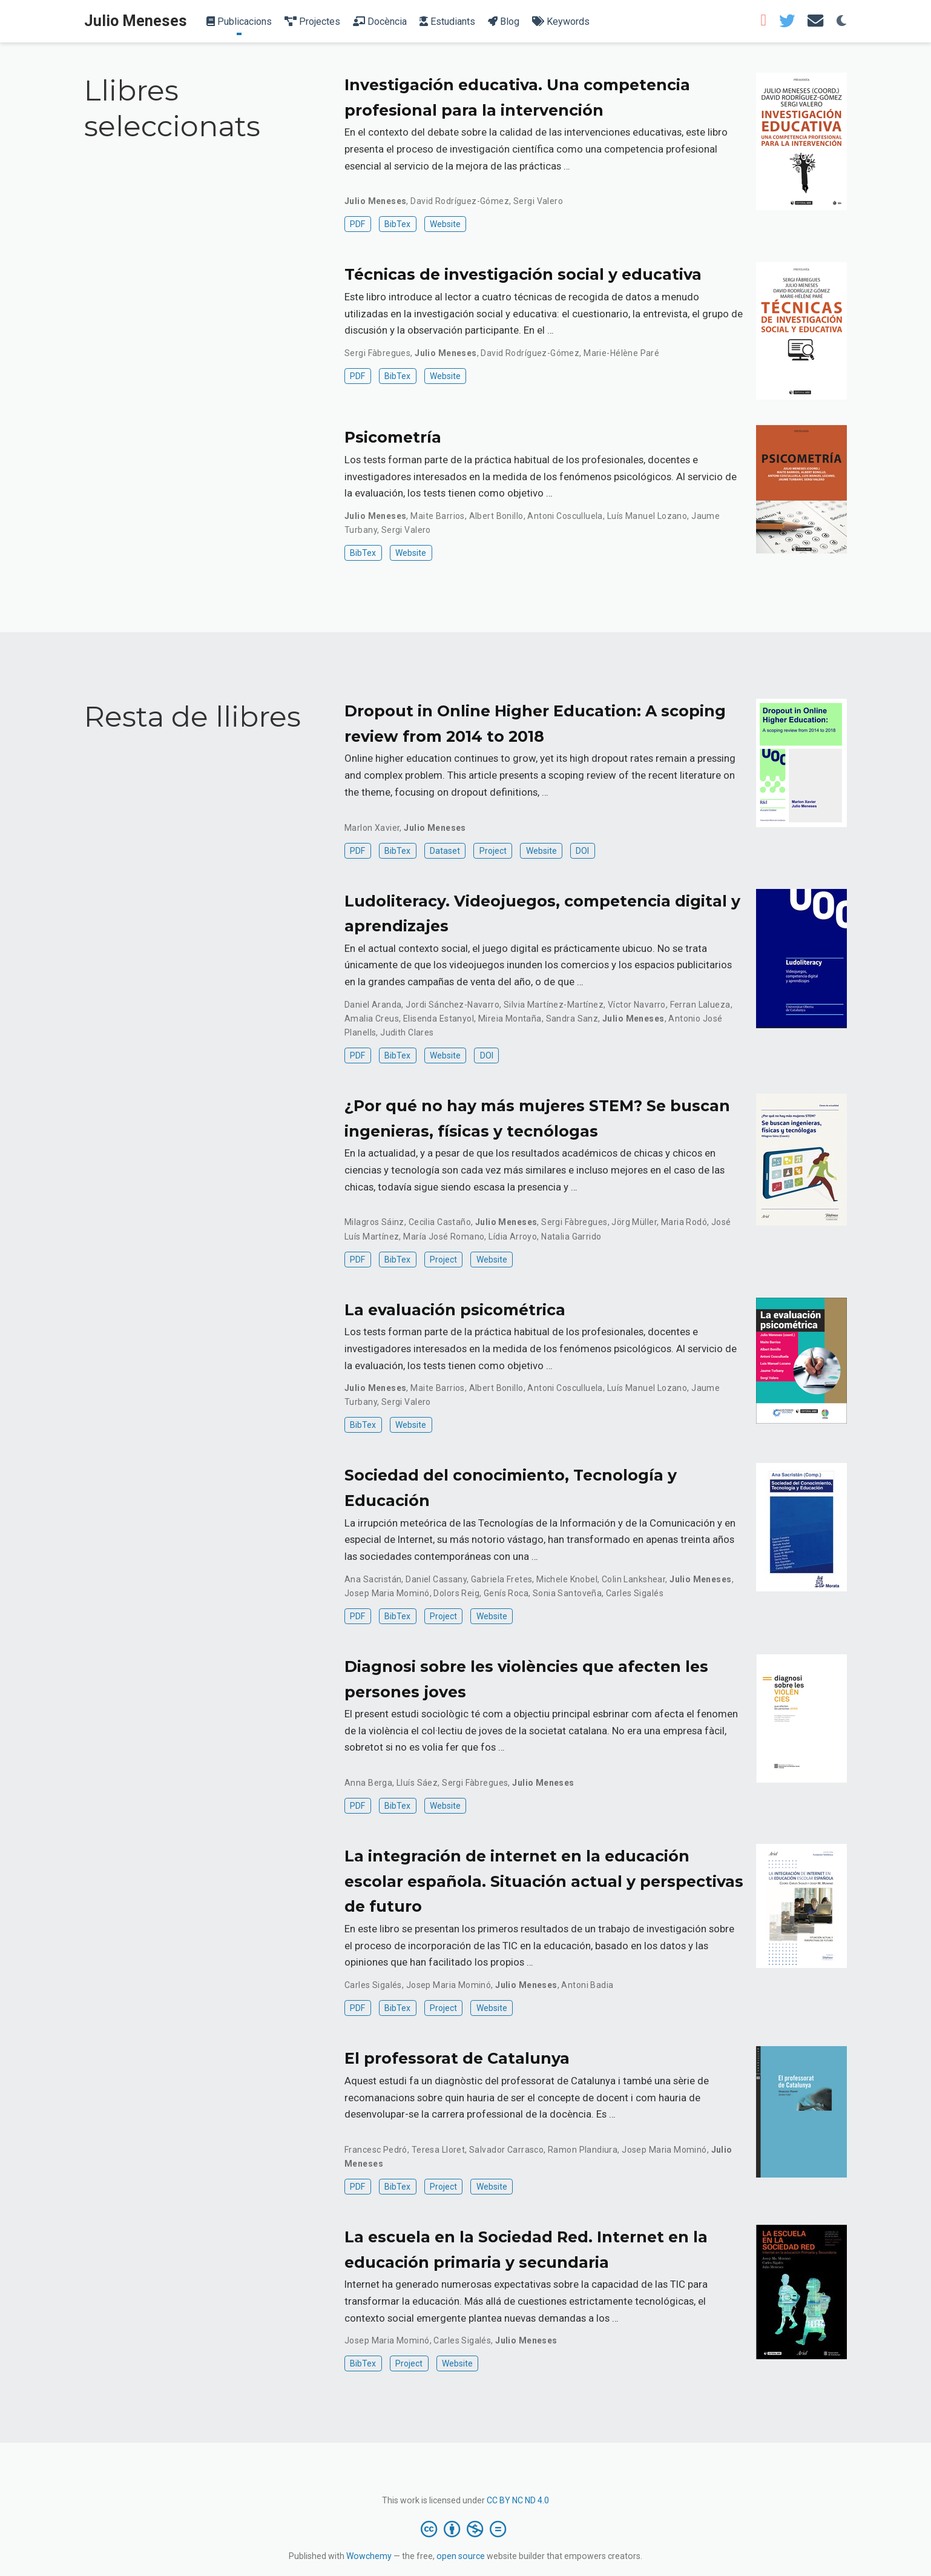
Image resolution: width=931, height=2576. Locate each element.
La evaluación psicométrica (454, 1310)
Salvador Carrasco (506, 2150)
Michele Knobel (566, 1579)
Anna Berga (368, 1783)
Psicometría (392, 437)
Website (445, 224)
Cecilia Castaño (440, 1222)
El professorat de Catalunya (457, 2058)
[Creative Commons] (466, 2529)
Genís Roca (506, 1593)
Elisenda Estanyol (438, 1018)
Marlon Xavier (372, 828)
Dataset (445, 851)
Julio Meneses (135, 21)
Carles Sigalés (634, 1593)
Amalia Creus (371, 1018)
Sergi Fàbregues (377, 353)
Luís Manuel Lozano (647, 516)
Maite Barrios (437, 516)
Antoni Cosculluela (565, 516)
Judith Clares (406, 1032)
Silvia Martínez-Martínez (554, 1004)
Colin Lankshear (633, 1579)
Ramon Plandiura (582, 2150)
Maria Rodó (684, 1222)
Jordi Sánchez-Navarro (452, 1004)
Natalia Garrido (571, 1236)
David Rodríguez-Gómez (459, 201)
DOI (582, 851)
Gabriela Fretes (501, 1579)
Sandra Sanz (572, 1018)
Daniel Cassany (436, 1579)
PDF (357, 224)
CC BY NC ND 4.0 (518, 2500)
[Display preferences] (841, 21)
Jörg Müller (634, 1222)
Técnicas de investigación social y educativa (523, 274)
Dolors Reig (456, 1593)
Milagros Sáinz (374, 1222)
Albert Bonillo (496, 516)
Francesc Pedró (375, 2150)
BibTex (397, 224)
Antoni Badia (587, 1985)
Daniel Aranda (372, 1004)
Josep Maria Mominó (387, 1593)
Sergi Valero (538, 201)
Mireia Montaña (510, 1018)
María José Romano (443, 1236)
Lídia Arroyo (513, 1236)
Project (493, 851)
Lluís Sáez (417, 1783)
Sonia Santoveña (567, 1593)
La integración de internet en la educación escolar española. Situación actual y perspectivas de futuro (543, 1881)
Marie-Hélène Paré (621, 353)
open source (460, 2556)
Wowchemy (369, 2556)
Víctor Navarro (637, 1004)
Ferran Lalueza (700, 1004)
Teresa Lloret (438, 2150)
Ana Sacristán (372, 1579)
